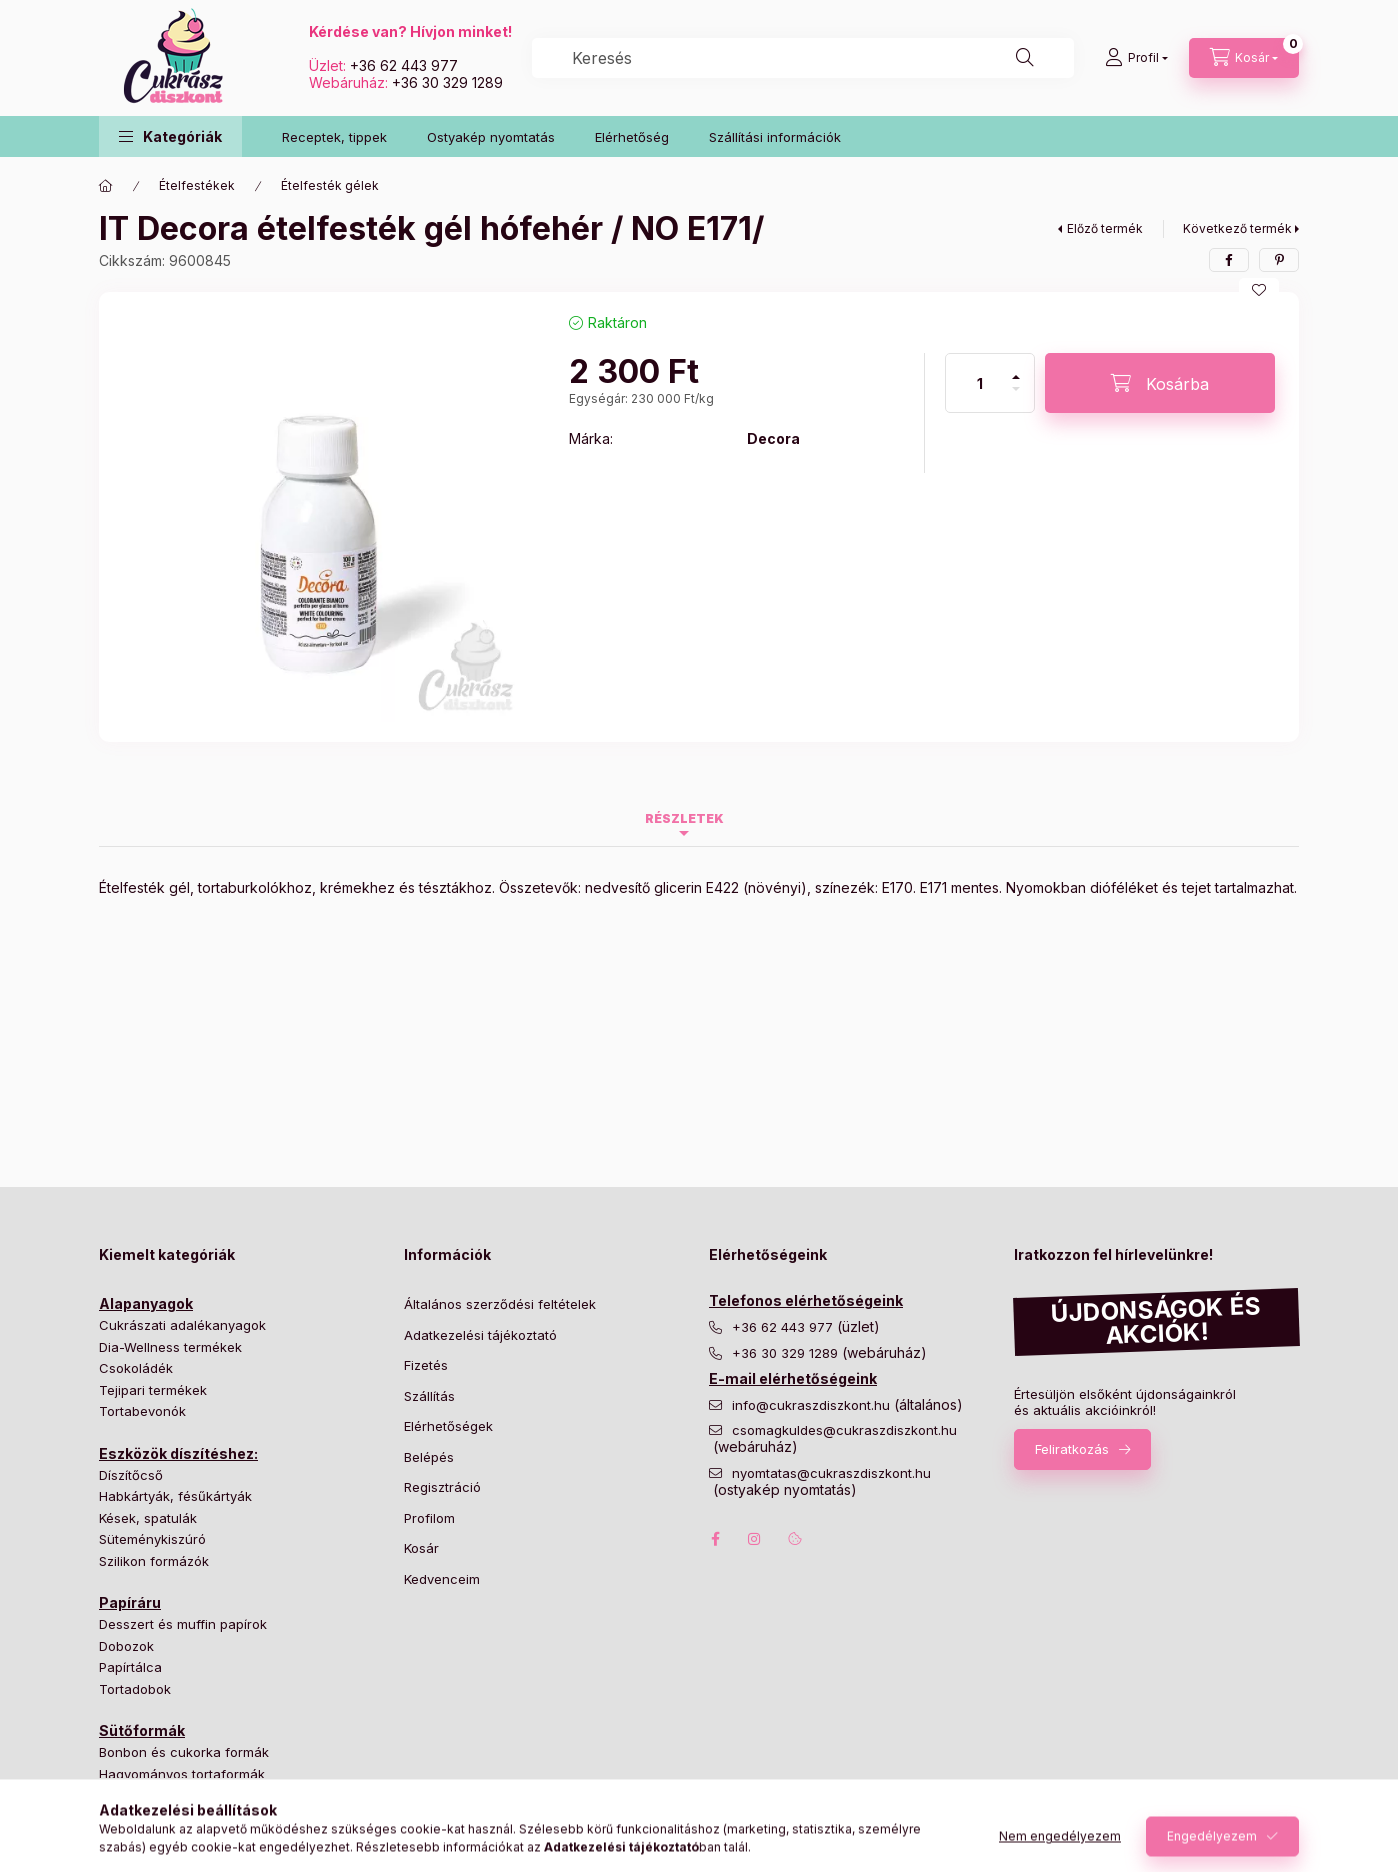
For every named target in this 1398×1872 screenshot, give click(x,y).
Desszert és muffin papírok (183, 1624)
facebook (715, 1539)
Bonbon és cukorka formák (184, 1752)
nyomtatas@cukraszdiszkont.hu (831, 1473)
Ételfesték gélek (330, 185)
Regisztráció (442, 1487)
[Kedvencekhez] (1259, 290)
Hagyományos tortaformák (182, 1774)
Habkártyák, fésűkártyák (175, 1496)
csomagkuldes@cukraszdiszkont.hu (844, 1430)
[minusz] (1016, 397)
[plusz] (1016, 368)
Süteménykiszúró (152, 1539)
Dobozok (126, 1646)
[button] (170, 136)
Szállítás (429, 1396)
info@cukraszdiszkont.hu (813, 1405)
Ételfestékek (197, 185)
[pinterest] (1279, 260)
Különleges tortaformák (172, 1795)
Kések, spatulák (148, 1518)
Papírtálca (130, 1667)
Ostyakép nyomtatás (491, 137)
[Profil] (1136, 58)
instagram (755, 1539)
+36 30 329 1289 (447, 82)
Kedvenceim (442, 1579)
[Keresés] (1025, 58)
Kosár (421, 1548)
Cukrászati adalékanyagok (182, 1325)
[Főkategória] (106, 186)
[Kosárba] (1160, 383)
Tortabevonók (142, 1411)
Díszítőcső (131, 1475)
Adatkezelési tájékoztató (480, 1335)
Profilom (429, 1518)
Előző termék (1105, 228)
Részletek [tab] (684, 818)
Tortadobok (135, 1689)
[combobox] (803, 58)
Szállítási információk (775, 137)
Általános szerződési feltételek (500, 1304)
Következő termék (1237, 228)
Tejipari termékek (153, 1390)
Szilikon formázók (154, 1561)
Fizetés (426, 1365)
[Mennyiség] (980, 383)
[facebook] (1229, 260)
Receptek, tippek (334, 137)
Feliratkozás (1072, 1449)
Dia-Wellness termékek (170, 1347)
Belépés (429, 1457)
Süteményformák (152, 1817)
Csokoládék (136, 1368)
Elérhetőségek (448, 1426)
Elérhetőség (632, 137)
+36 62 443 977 (404, 65)
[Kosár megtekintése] (1244, 58)
